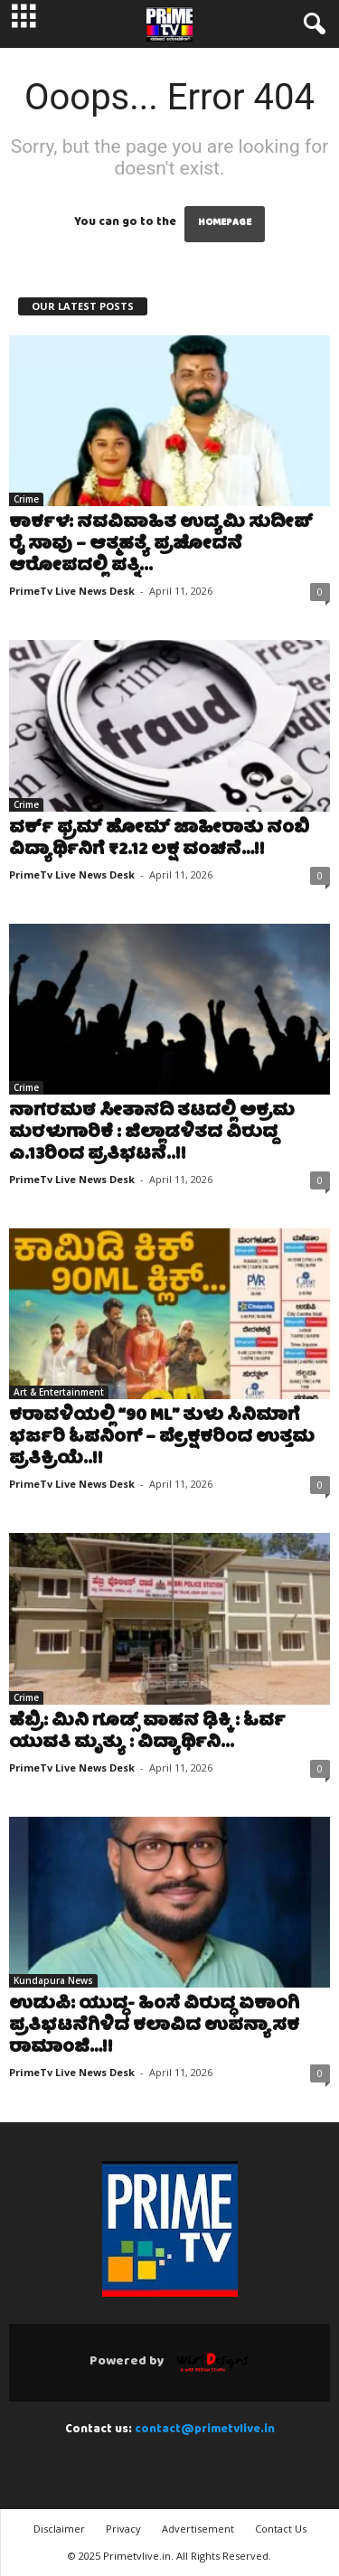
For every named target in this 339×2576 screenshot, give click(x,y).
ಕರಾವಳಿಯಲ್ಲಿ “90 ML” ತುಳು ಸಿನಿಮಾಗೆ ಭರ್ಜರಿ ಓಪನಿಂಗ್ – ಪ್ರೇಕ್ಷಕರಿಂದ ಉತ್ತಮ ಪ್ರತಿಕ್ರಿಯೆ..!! (162, 1438)
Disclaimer (59, 2528)
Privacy (123, 2528)
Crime (26, 499)
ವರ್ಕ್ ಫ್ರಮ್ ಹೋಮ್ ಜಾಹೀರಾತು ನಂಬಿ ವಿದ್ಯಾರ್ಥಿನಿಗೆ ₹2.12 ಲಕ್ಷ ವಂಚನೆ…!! (159, 840)
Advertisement (198, 2528)
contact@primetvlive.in (205, 2430)
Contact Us (280, 2528)
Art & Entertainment (59, 1392)
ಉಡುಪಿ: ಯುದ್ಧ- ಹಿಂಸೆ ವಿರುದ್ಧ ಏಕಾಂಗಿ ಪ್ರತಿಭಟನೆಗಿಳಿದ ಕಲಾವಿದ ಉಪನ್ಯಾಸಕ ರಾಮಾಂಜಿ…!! (154, 2027)
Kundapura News (53, 1980)
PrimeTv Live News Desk (72, 590)
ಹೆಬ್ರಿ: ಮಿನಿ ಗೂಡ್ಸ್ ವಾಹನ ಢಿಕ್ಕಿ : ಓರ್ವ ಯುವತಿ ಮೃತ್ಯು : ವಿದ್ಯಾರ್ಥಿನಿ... (147, 1733)
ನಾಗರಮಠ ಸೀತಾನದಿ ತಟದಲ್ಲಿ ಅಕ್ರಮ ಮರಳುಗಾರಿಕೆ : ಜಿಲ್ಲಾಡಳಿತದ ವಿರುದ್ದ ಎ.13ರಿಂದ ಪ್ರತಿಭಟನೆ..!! (152, 1133)
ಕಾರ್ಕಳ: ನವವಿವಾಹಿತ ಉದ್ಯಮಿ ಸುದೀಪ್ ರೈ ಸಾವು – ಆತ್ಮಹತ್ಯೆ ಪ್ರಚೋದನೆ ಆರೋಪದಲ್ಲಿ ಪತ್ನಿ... (161, 545)
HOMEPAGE (224, 224)
